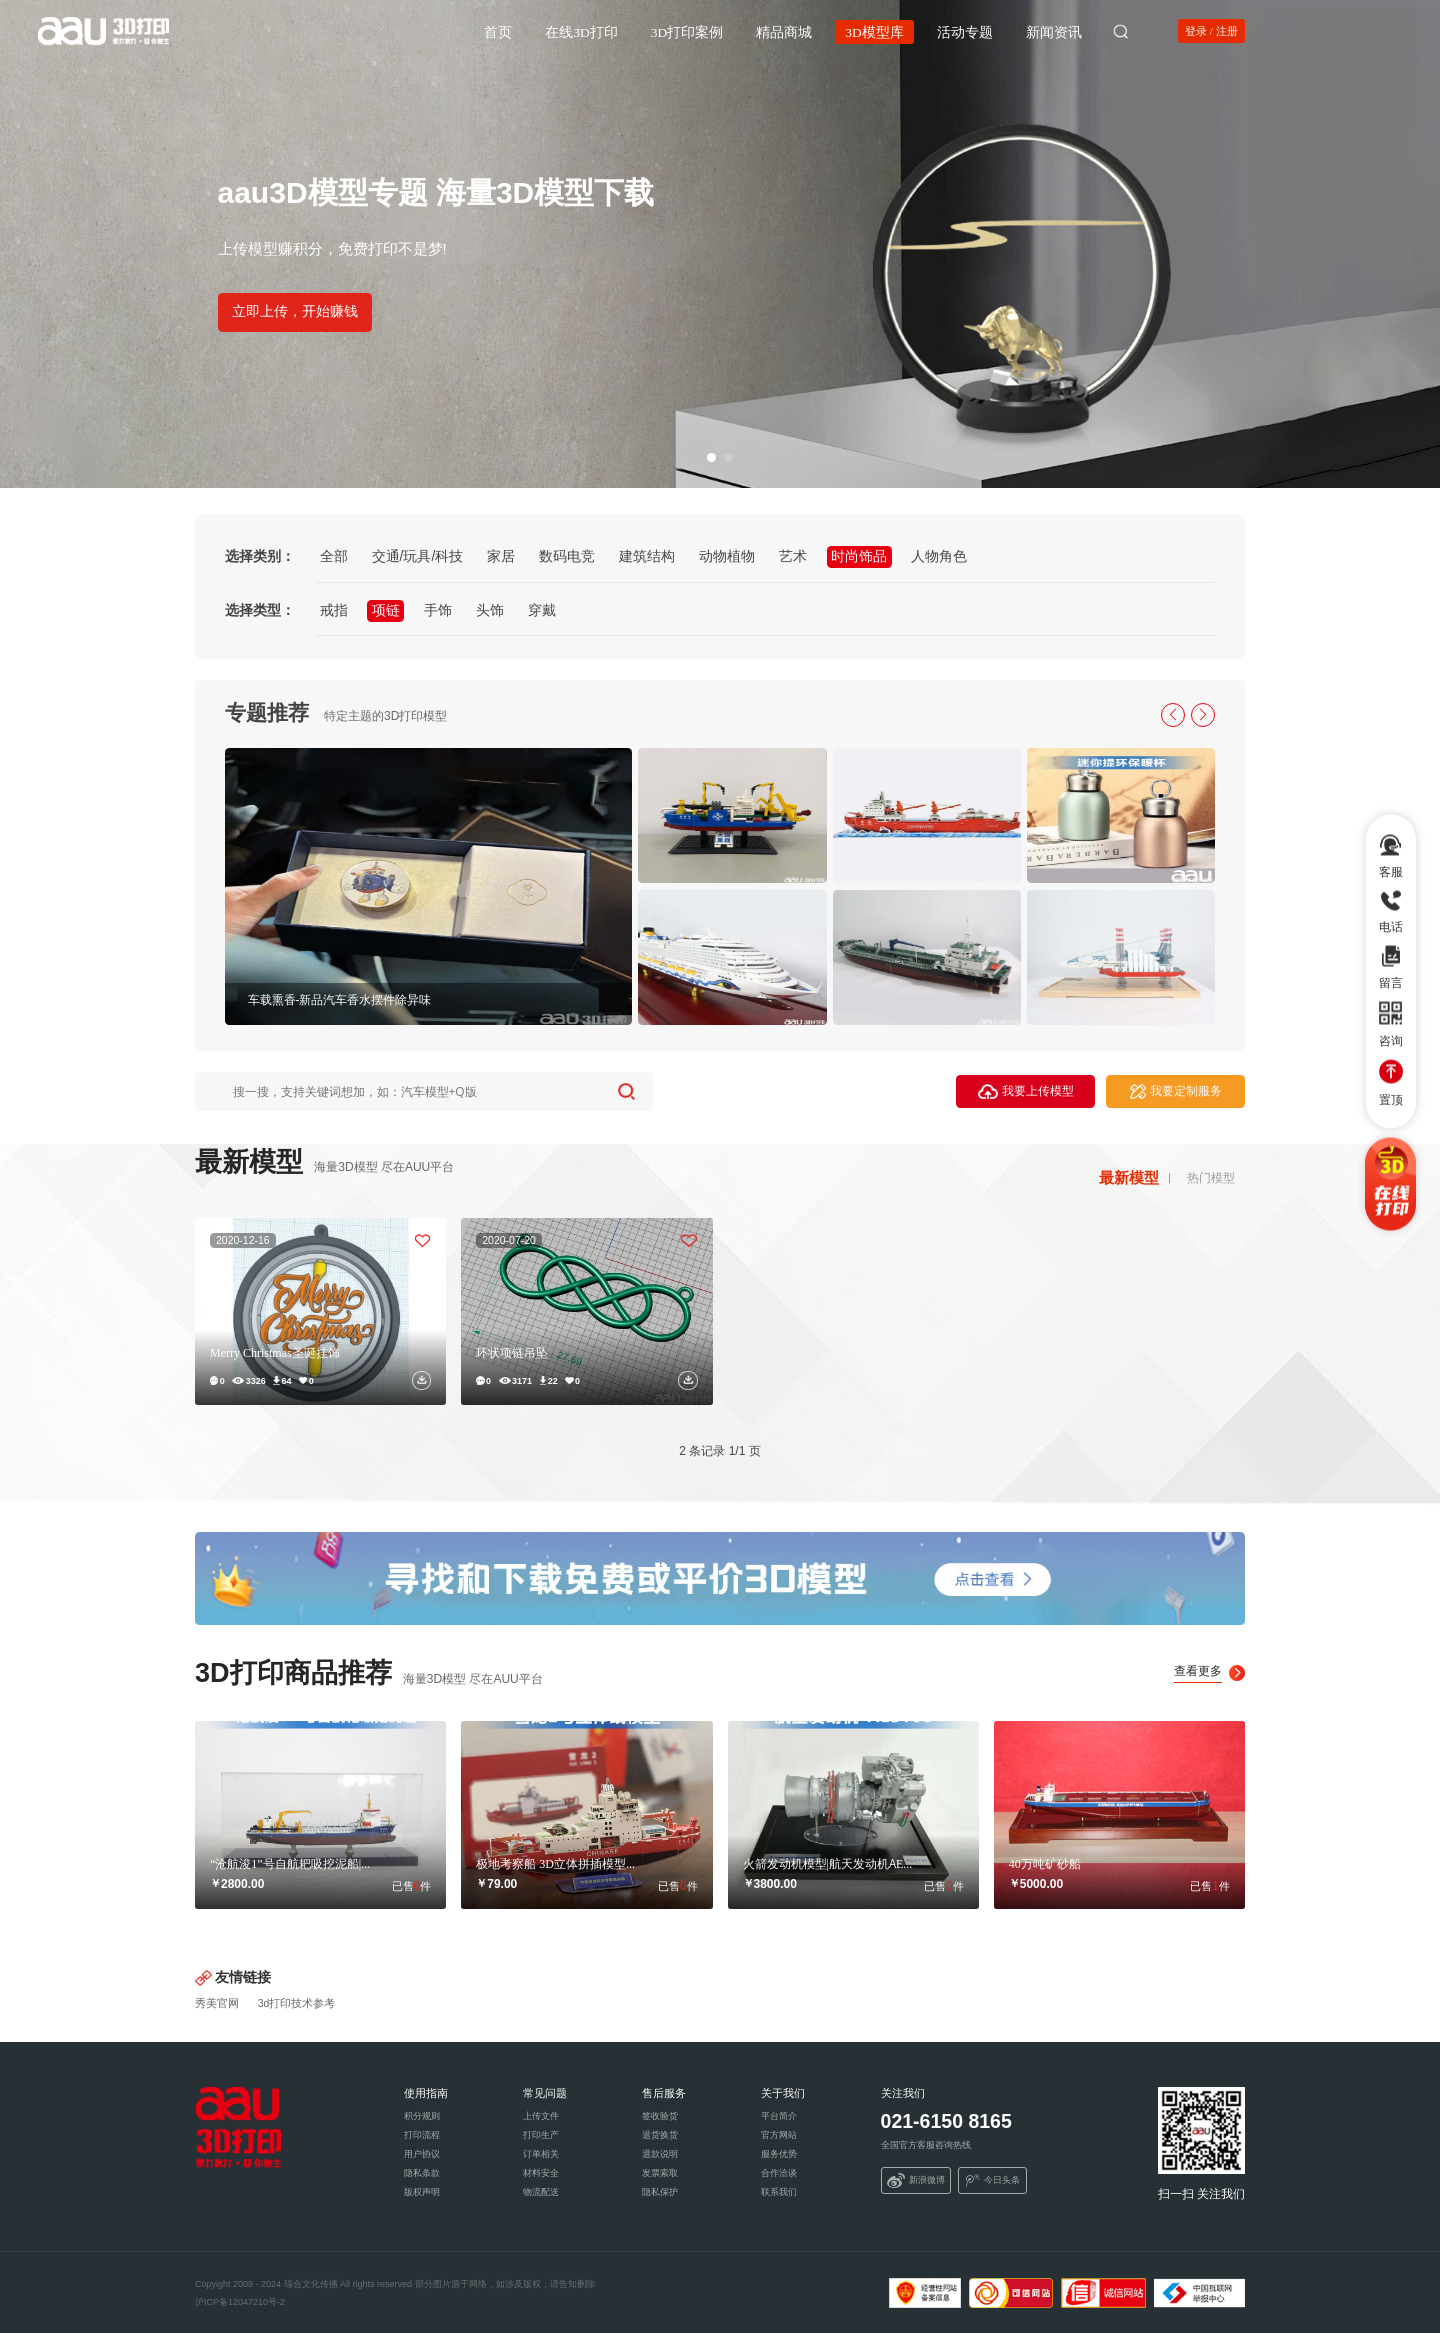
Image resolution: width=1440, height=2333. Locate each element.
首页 (498, 30)
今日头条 (993, 2181)
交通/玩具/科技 (418, 556)
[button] (711, 457)
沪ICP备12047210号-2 (240, 2302)
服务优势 (779, 2154)
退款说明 (660, 2154)
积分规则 (422, 2116)
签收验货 (660, 2116)
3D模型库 (874, 30)
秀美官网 (217, 2003)
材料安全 (541, 2173)
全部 (334, 556)
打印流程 (422, 2135)
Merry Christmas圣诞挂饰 (275, 1351)
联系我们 (779, 2192)
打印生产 (541, 2135)
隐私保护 (660, 2192)
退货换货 (660, 2135)
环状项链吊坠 (512, 1351)
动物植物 (727, 556)
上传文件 (541, 2116)
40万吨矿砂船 (1045, 1862)
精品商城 (784, 30)
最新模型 (1129, 1177)
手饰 (438, 610)
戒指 (334, 610)
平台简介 (779, 2116)
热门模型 (1211, 1178)
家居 (501, 556)
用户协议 (422, 2154)
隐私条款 (422, 2173)
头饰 (490, 610)
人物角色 (939, 556)
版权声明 (422, 2192)
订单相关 (541, 2154)
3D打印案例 (687, 30)
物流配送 (541, 2192)
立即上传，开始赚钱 (295, 311)
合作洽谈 (779, 2173)
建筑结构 (647, 556)
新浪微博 (916, 2181)
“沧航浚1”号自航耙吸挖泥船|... (290, 1862)
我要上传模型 (1026, 1091)
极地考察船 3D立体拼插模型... (555, 1862)
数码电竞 (567, 556)
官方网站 (779, 2135)
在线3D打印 (581, 30)
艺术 (793, 556)
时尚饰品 (859, 556)
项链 (386, 610)
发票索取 (660, 2173)
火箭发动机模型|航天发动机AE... (828, 1862)
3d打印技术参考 (297, 2003)
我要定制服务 (1176, 1092)
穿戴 (542, 610)
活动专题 (965, 30)
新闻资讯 (1054, 30)
